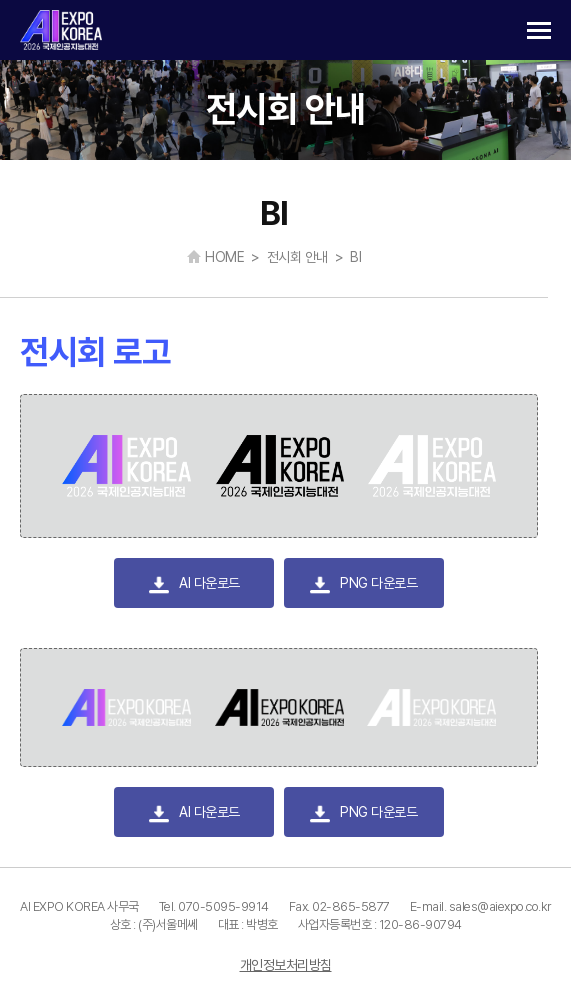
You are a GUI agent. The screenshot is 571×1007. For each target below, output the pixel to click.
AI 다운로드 (194, 585)
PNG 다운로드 (363, 585)
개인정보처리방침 (286, 965)
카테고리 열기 (539, 30)
